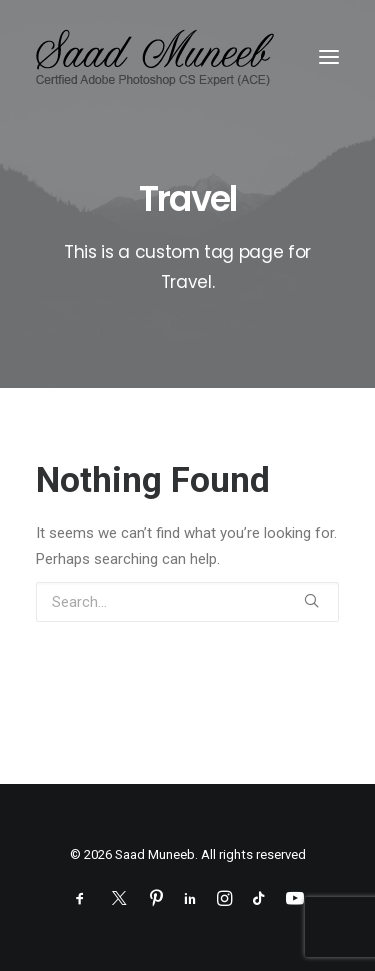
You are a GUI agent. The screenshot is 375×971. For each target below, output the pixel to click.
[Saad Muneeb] (158, 57)
